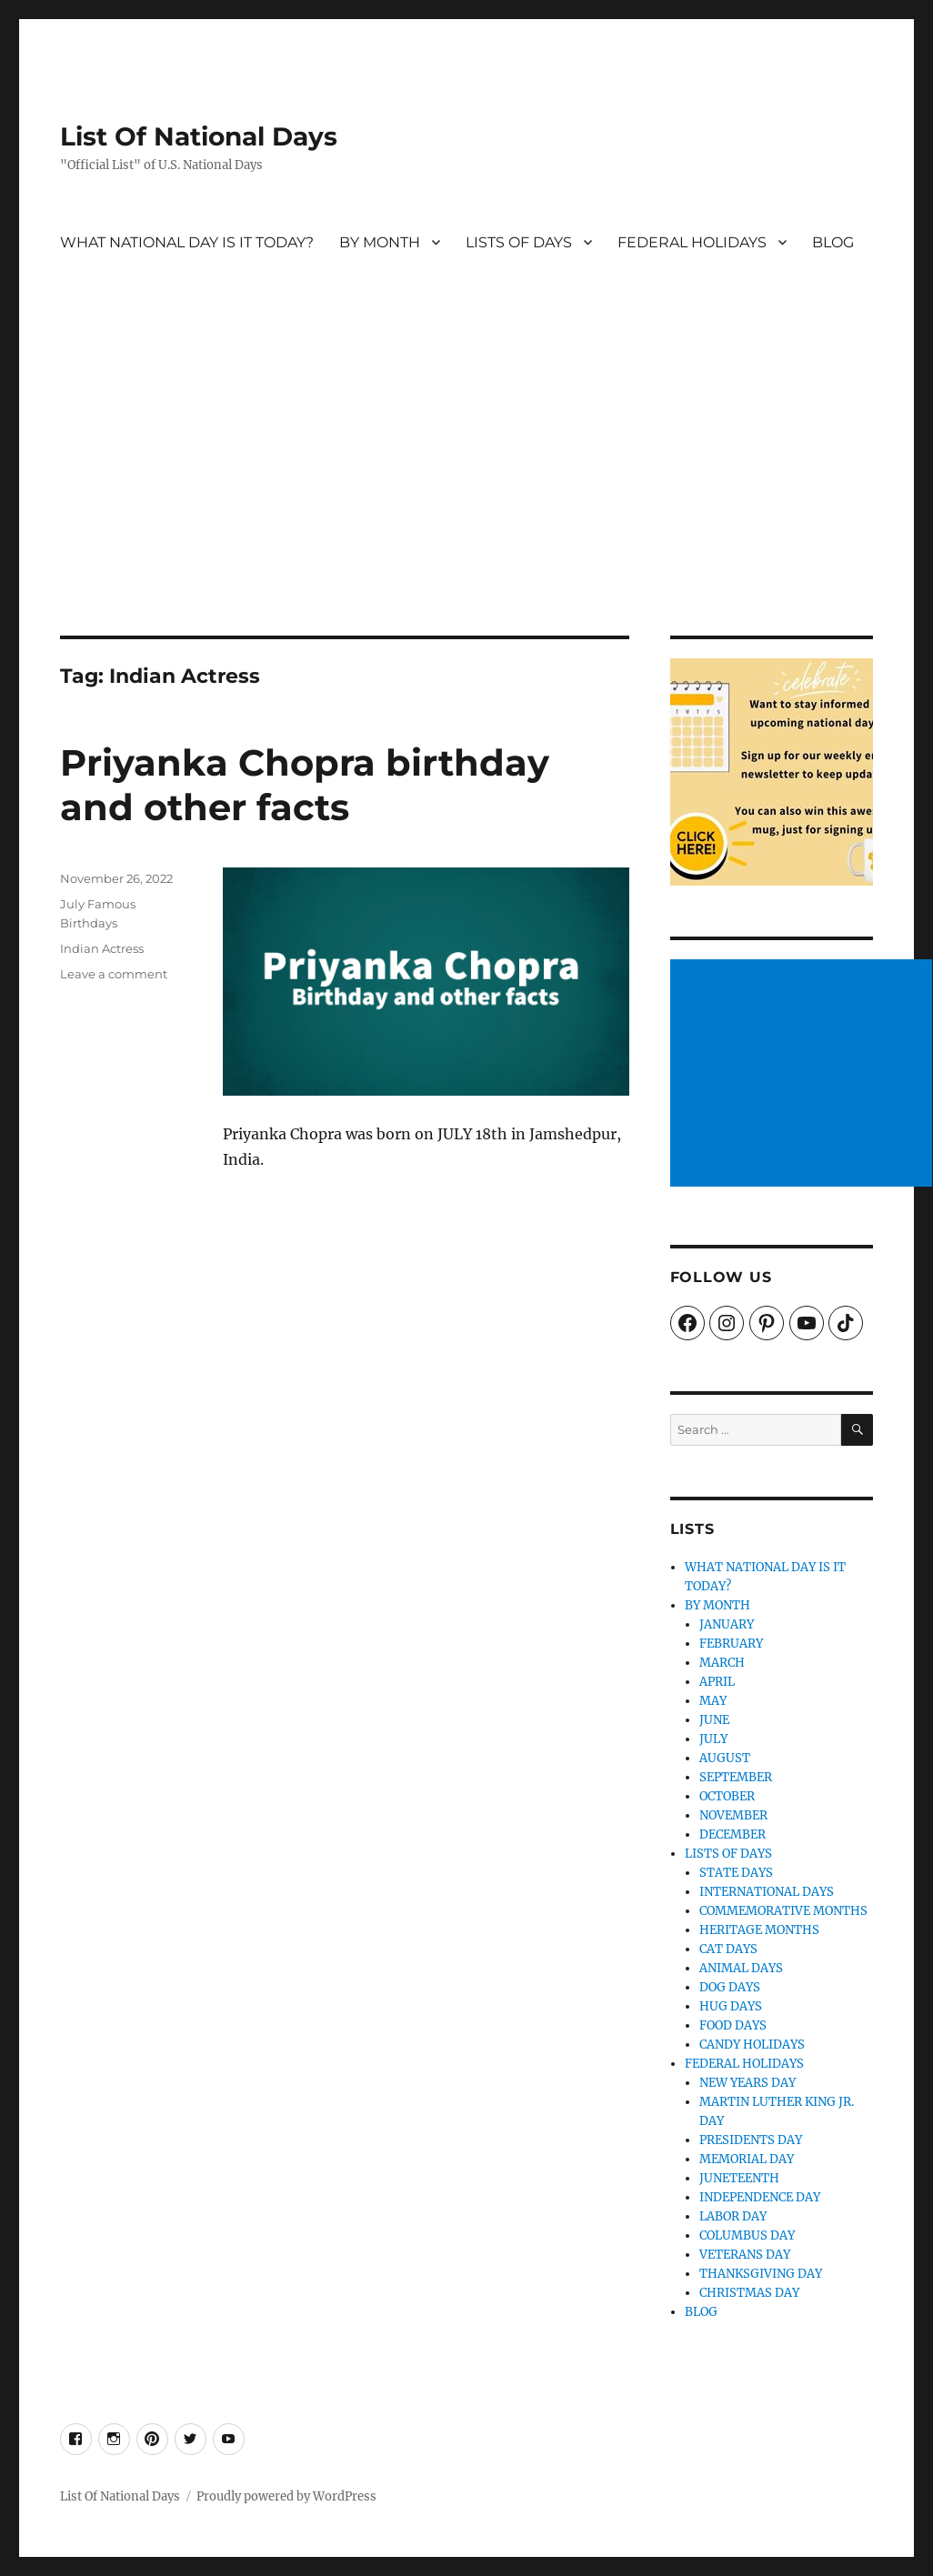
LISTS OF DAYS (519, 242)
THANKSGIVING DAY (760, 2273)
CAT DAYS (728, 1949)
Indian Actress (102, 948)
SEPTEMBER (735, 1777)
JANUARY (726, 1624)
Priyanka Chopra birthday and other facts (304, 784)
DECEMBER (732, 1834)
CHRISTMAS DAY (749, 2292)
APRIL (717, 1681)
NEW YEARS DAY (747, 2082)
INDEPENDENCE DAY (759, 2197)
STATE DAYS (736, 1872)
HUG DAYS (730, 2006)
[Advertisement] (469, 501)
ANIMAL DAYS (741, 1968)
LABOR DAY (733, 2216)
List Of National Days (198, 136)
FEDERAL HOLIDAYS (692, 242)
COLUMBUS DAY (747, 2235)
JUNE (714, 1720)
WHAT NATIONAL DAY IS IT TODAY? (187, 242)
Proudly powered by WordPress (286, 2496)
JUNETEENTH (739, 2178)
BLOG (833, 242)
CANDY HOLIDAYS (752, 2044)
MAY (713, 1701)
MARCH (722, 1662)
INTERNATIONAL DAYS (766, 1891)
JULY (713, 1739)
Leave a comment (113, 974)
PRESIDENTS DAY (750, 2140)
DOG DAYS (729, 1987)
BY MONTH (379, 242)
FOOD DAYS (733, 2025)
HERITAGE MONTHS (759, 1930)
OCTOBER (727, 1796)
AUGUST (724, 1758)
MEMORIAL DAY (746, 2159)
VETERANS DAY (744, 2254)
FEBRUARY (731, 1643)
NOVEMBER (733, 1815)
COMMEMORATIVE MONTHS (783, 1911)
